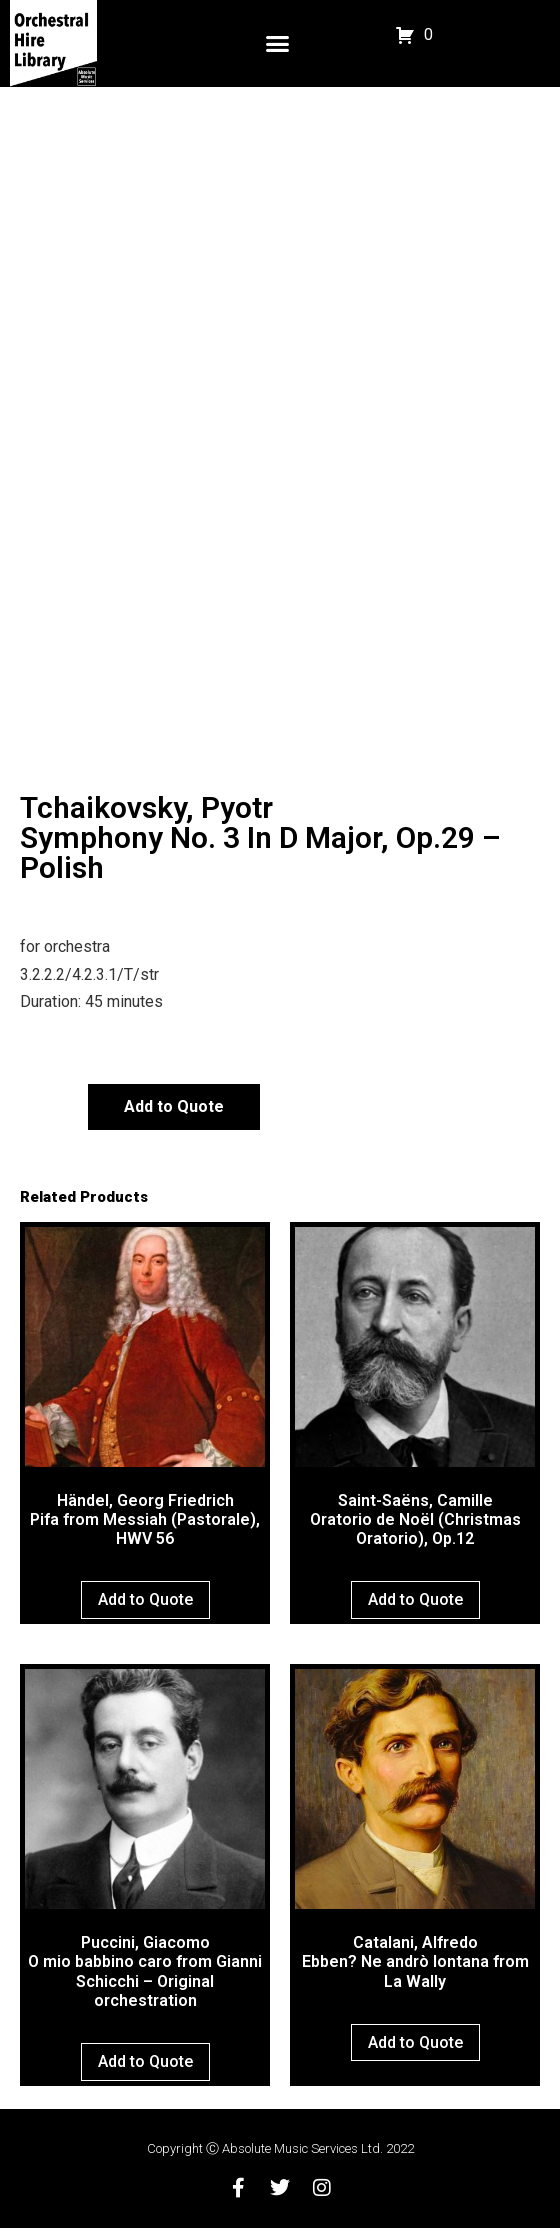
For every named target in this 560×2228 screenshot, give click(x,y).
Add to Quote (174, 1106)
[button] (277, 44)
